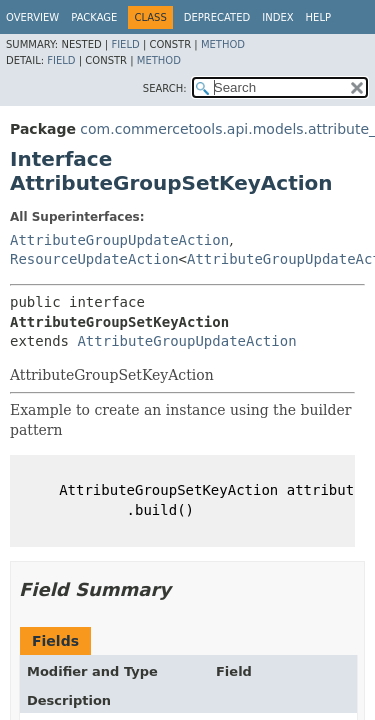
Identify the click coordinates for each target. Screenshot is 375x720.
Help (318, 17)
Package (94, 17)
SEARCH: (165, 88)
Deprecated (217, 17)
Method (223, 44)
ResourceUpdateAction (94, 259)
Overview (32, 17)
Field (125, 44)
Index (277, 17)
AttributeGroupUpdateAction (119, 240)
